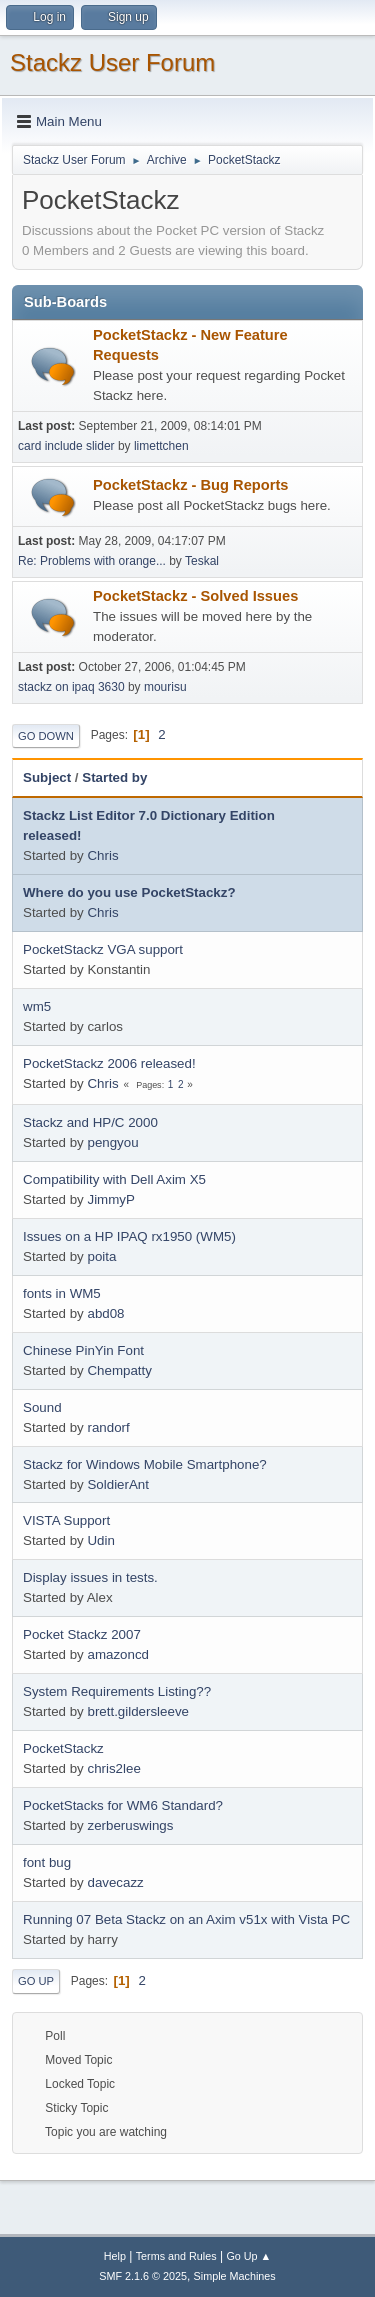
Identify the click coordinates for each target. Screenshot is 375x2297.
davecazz (115, 1882)
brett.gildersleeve (138, 1711)
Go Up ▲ (248, 2256)
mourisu (165, 687)
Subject (47, 777)
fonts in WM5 (62, 1293)
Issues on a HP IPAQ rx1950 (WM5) (129, 1236)
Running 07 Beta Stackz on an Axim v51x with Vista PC (186, 1919)
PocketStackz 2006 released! (109, 1063)
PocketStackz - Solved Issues (195, 596)
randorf (108, 1427)
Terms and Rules (176, 2256)
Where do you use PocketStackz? (129, 892)
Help (115, 2256)
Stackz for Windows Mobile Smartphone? (145, 1464)
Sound (42, 1407)
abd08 (105, 1313)
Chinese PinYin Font (83, 1350)
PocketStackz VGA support (103, 949)
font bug (47, 1862)
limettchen (161, 446)
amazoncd (118, 1654)
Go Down (46, 736)
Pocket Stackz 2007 (82, 1634)
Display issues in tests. (90, 1577)
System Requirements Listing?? (117, 1691)
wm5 (37, 1006)
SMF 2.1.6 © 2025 (143, 2276)
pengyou (112, 1142)
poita (101, 1256)
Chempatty (119, 1370)
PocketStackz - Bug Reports (190, 485)
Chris (102, 855)
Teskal (202, 561)
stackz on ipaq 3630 (71, 687)
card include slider (66, 446)
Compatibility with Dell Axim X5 (114, 1179)
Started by (114, 777)
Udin (100, 1540)
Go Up (36, 1981)
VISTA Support (66, 1520)
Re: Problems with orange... (92, 561)
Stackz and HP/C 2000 (90, 1122)
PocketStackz (63, 1748)
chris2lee (113, 1768)
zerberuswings (130, 1825)
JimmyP (110, 1199)
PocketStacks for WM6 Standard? (123, 1805)
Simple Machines (235, 2276)
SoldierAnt (118, 1484)
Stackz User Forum (112, 62)
